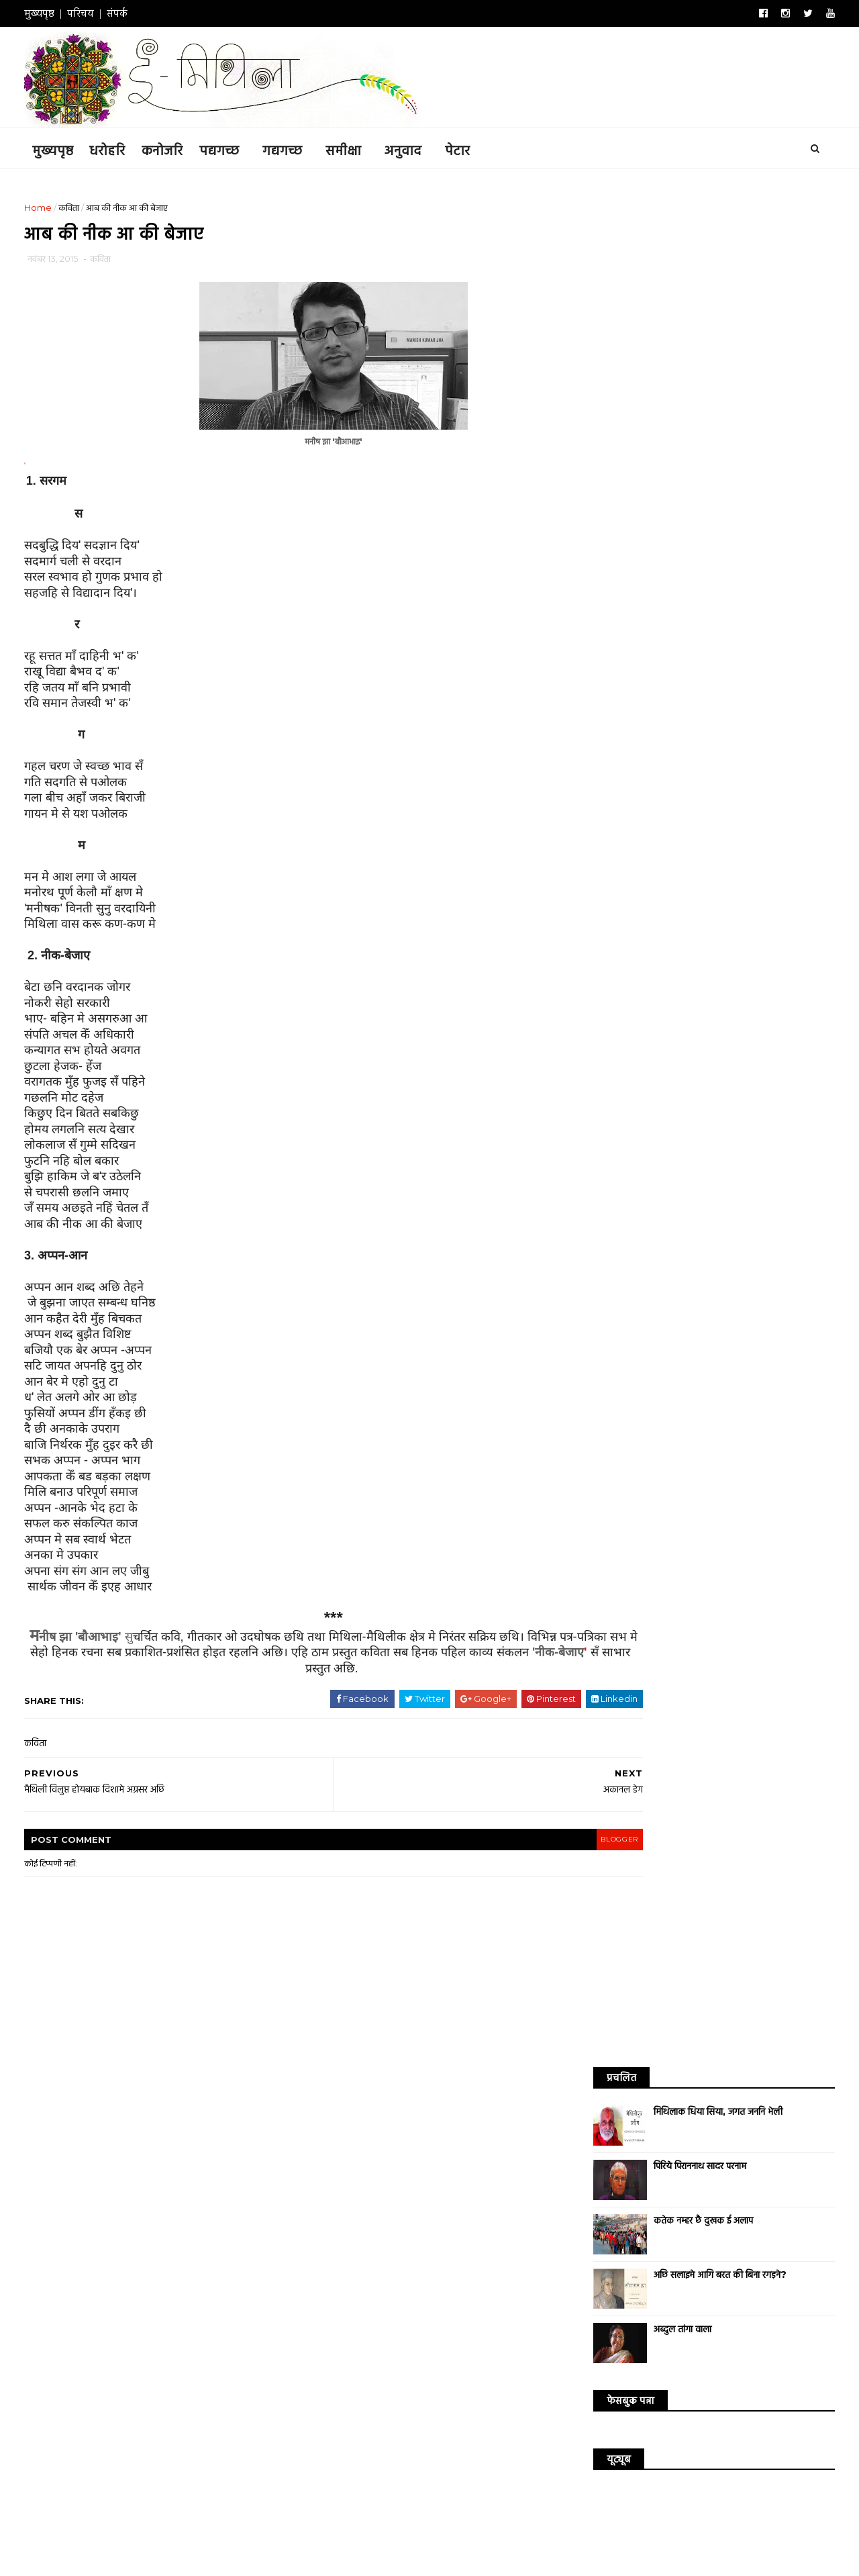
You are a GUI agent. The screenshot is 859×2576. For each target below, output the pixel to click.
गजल (702, 862)
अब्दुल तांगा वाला (670, 461)
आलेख (770, 839)
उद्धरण (782, 886)
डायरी (776, 862)
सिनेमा (599, 886)
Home (50, 206)
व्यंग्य (688, 886)
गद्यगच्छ (295, 148)
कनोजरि (174, 148)
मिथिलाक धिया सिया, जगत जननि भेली (705, 244)
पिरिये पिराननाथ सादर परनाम (687, 298)
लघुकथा (644, 886)
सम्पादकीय (781, 909)
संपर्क (129, 13)
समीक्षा (356, 148)
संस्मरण (730, 909)
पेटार (470, 148)
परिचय (93, 13)
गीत (739, 862)
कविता (81, 206)
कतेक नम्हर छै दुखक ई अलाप (690, 352)
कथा (640, 839)
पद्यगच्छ (232, 148)
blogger (527, 1845)
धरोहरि (120, 148)
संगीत (642, 909)
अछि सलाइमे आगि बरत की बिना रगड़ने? (707, 407)
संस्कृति (684, 909)
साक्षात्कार (734, 886)
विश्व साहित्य (609, 862)
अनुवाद (415, 148)
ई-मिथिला (196, 2534)
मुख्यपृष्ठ (52, 13)
